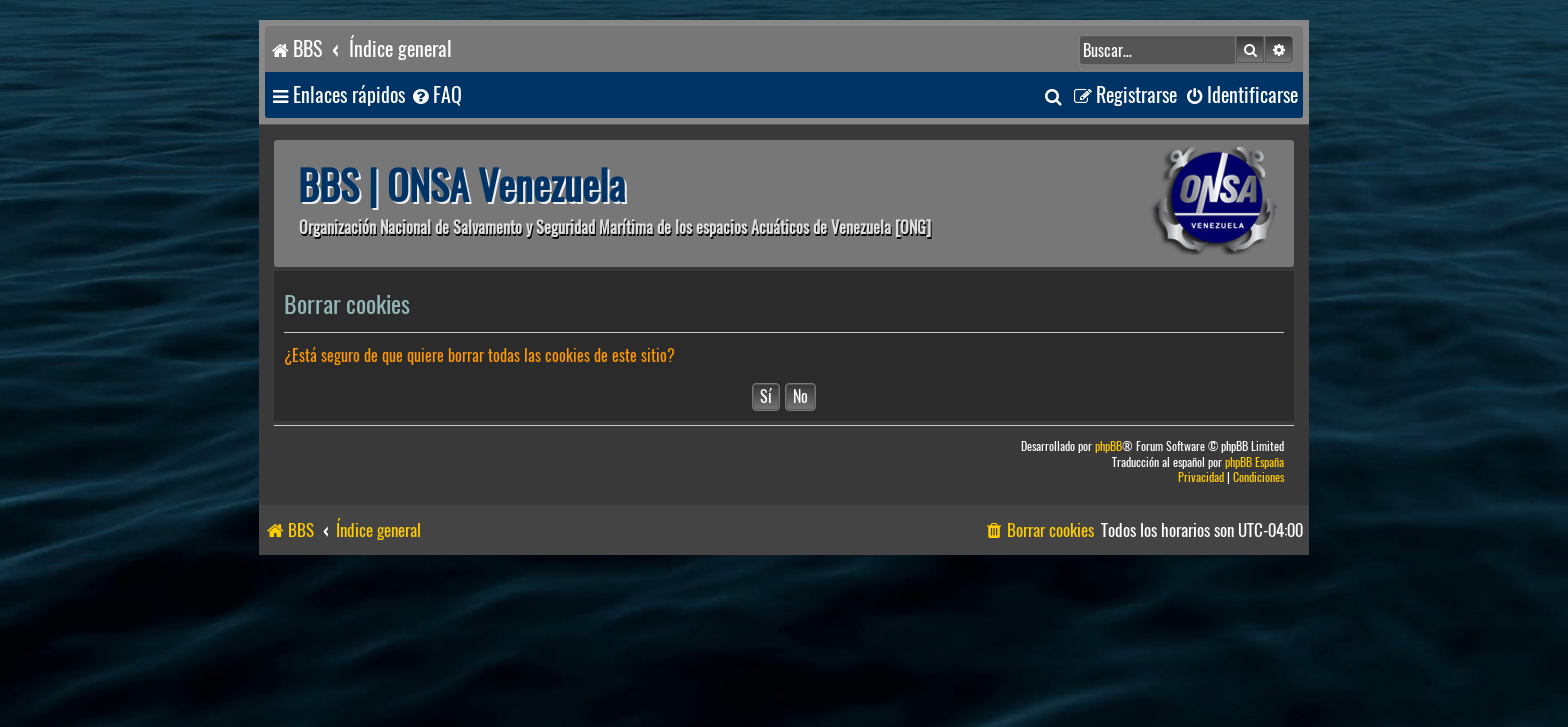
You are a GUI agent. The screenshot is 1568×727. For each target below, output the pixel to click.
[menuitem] (436, 95)
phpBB (1108, 446)
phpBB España (1254, 462)
